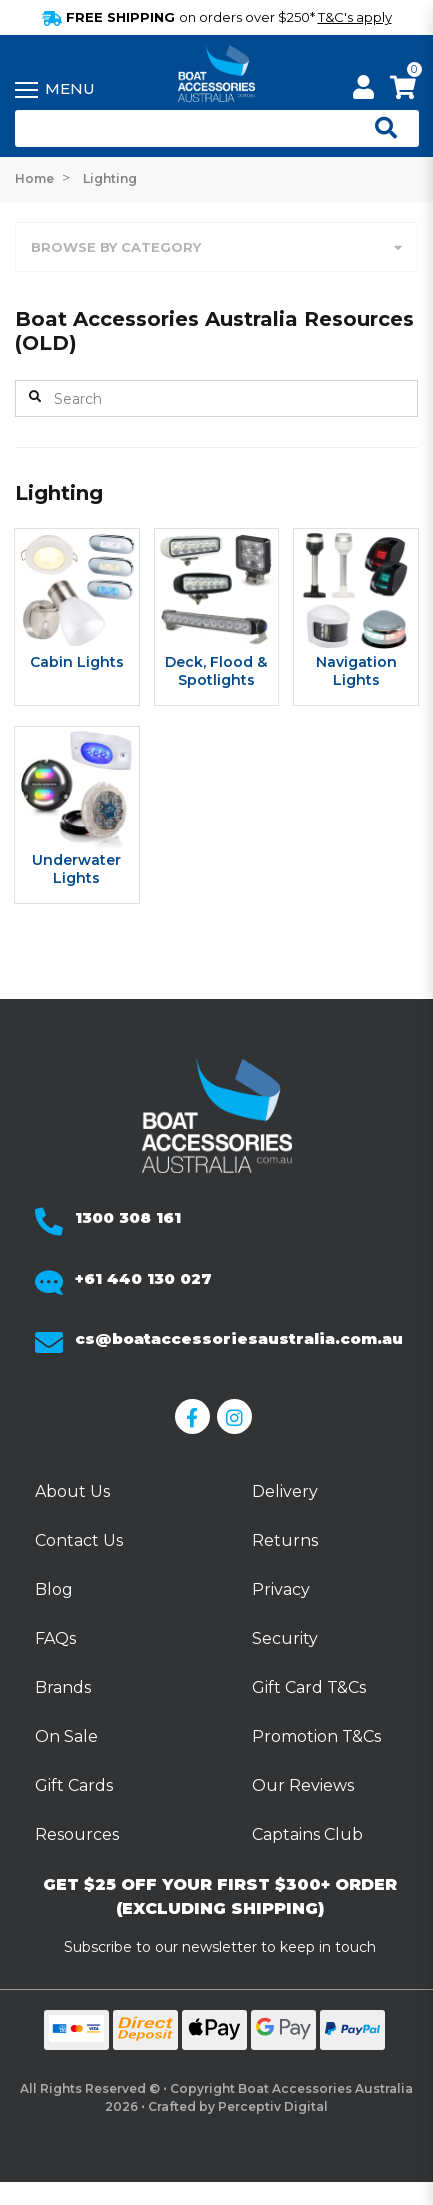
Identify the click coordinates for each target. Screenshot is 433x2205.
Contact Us (79, 1540)
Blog (54, 1589)
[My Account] (363, 90)
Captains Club (307, 1834)
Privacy (281, 1589)
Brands (63, 1687)
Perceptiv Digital (273, 2106)
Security (285, 1638)
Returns (285, 1540)
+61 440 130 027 (143, 1278)
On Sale (66, 1736)
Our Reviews (303, 1785)
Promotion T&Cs (316, 1736)
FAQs (55, 1638)
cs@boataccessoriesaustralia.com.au (239, 1338)
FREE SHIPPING (217, 17)
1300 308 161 (128, 1217)
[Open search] (378, 129)
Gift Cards (74, 1785)
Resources (77, 1834)
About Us (72, 1491)
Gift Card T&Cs (309, 1687)
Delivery (285, 1491)
